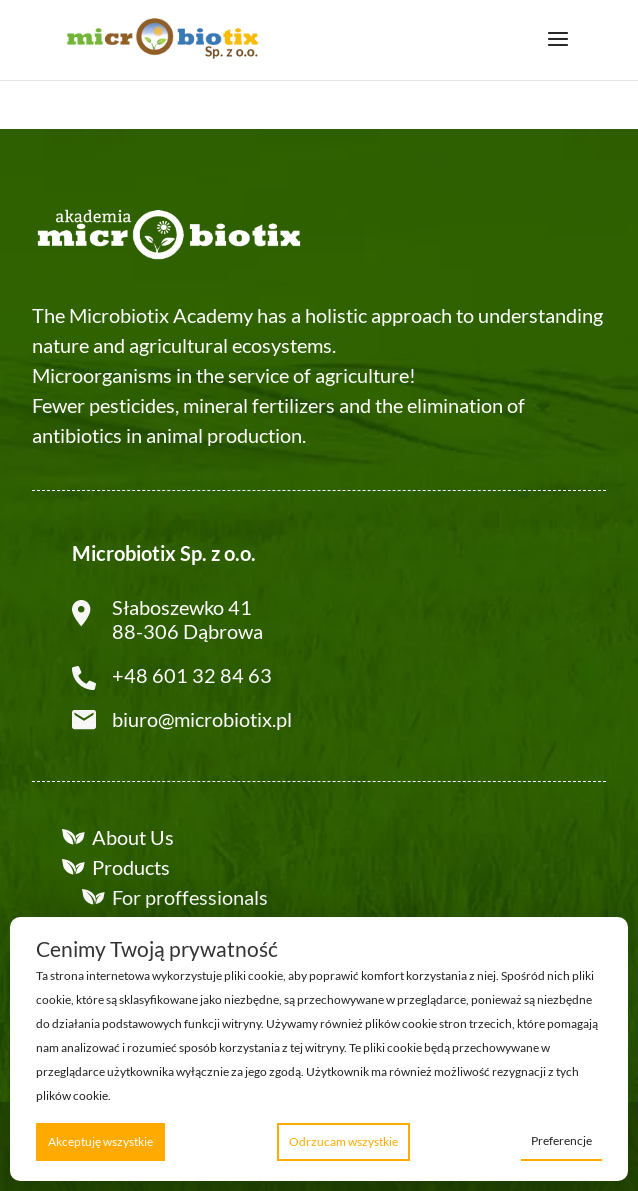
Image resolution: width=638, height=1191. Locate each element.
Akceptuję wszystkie (100, 1141)
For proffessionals (190, 897)
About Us (133, 837)
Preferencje (561, 1140)
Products (131, 867)
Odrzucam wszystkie (343, 1141)
